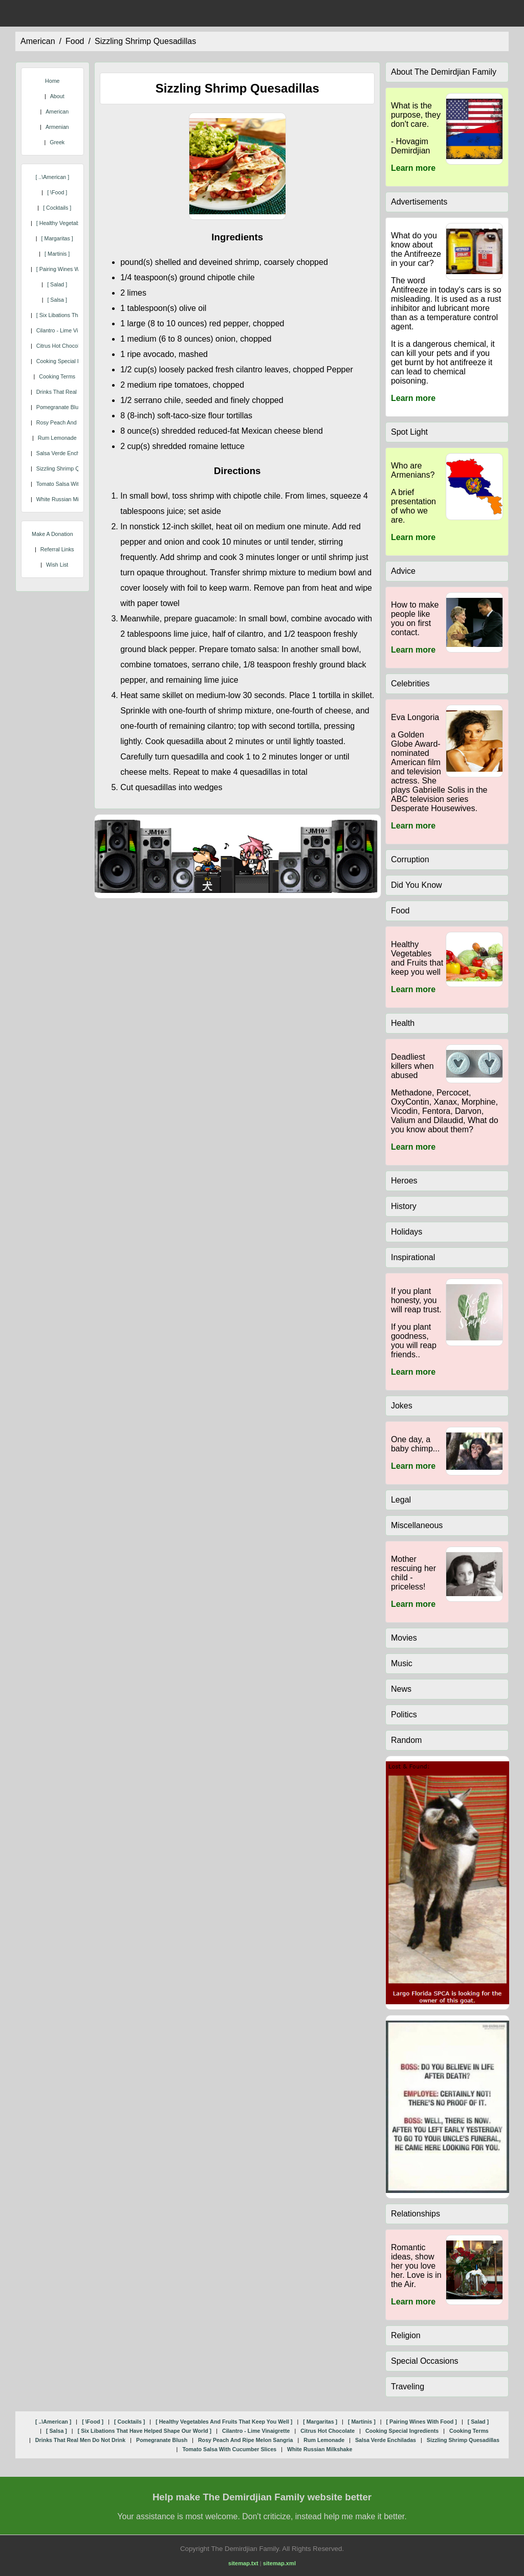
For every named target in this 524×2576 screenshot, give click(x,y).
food (75, 41)
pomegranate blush (60, 407)
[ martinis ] (57, 254)
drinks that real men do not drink (80, 2440)
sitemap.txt (243, 2563)
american (37, 41)
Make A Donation (52, 534)
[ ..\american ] (52, 177)
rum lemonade (57, 438)
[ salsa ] (57, 300)
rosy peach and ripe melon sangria (245, 2440)
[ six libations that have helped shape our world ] (145, 2431)
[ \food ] (57, 192)
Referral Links (57, 549)
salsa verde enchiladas (65, 453)
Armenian (57, 127)
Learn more (413, 168)
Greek (57, 142)
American (57, 111)
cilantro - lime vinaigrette (67, 330)
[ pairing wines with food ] (69, 269)
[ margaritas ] (57, 238)
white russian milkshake (66, 499)
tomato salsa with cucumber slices (229, 2449)
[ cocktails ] (57, 208)
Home (52, 81)
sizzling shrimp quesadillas (145, 41)
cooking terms (57, 376)
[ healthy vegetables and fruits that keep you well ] (224, 2421)
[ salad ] (57, 284)
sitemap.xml (279, 2563)
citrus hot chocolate (61, 346)
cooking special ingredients (70, 361)
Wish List (57, 565)
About (57, 96)
